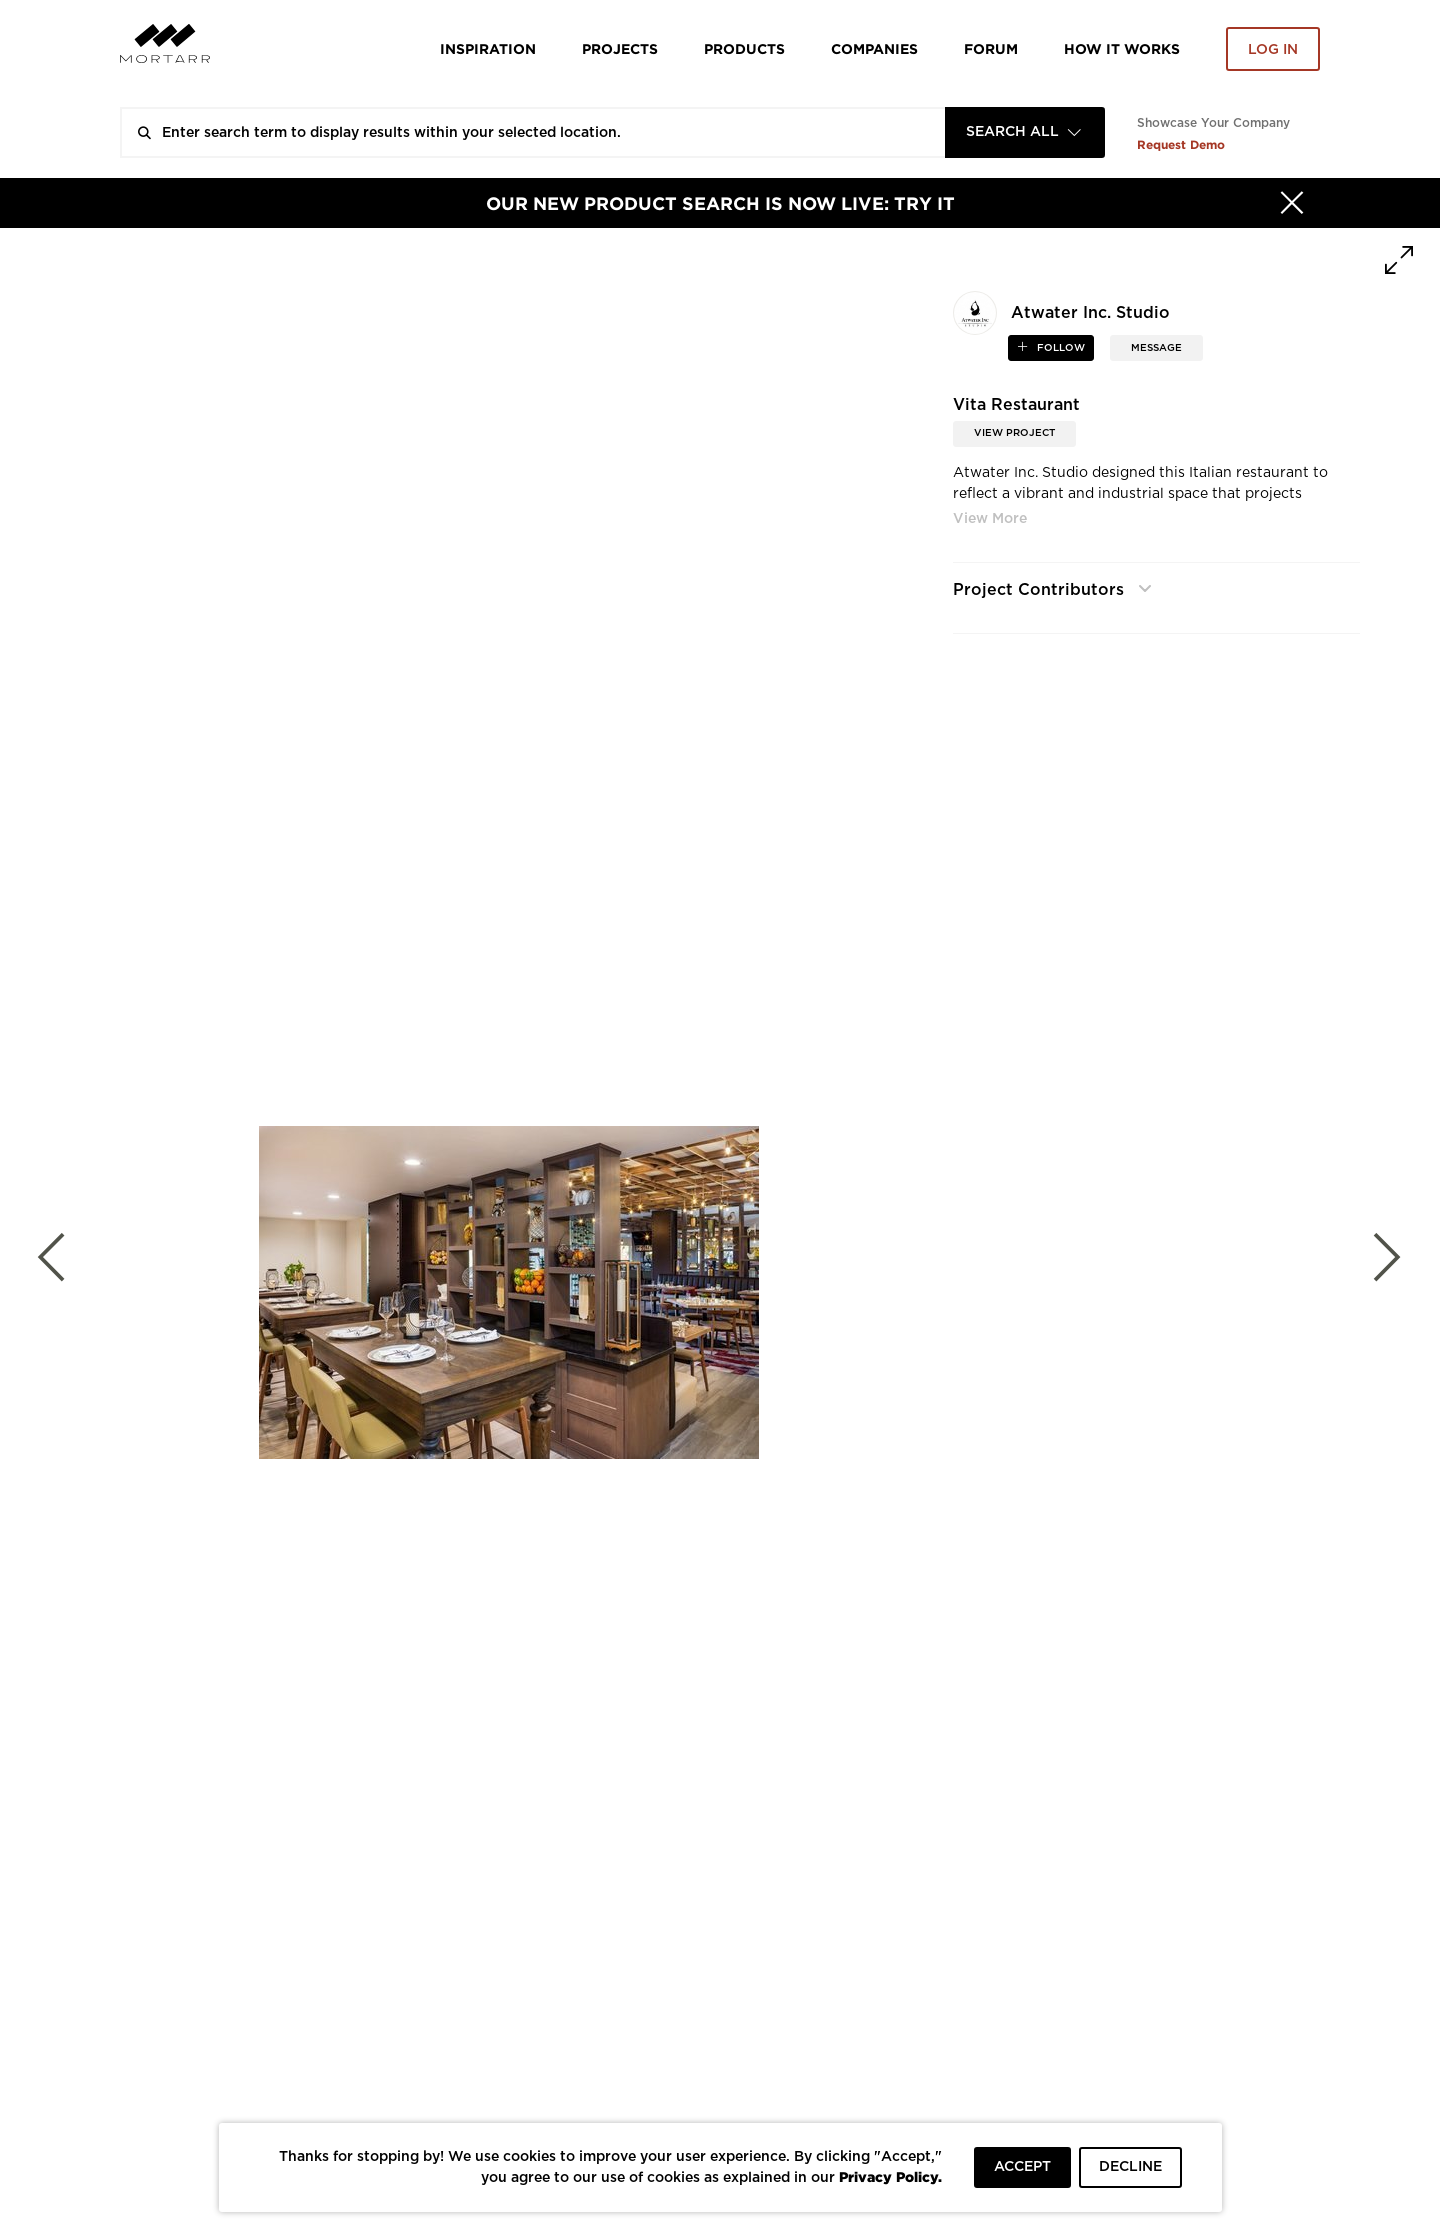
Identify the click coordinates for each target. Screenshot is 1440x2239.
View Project (1014, 433)
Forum (991, 48)
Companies (874, 48)
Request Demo (1181, 144)
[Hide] (1292, 203)
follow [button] (1059, 348)
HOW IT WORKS (1122, 48)
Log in (1273, 50)
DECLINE (1130, 2167)
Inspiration (488, 48)
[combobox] (1025, 132)
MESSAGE (1156, 348)
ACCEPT (1022, 2167)
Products (744, 48)
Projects (620, 48)
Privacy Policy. (890, 2176)
